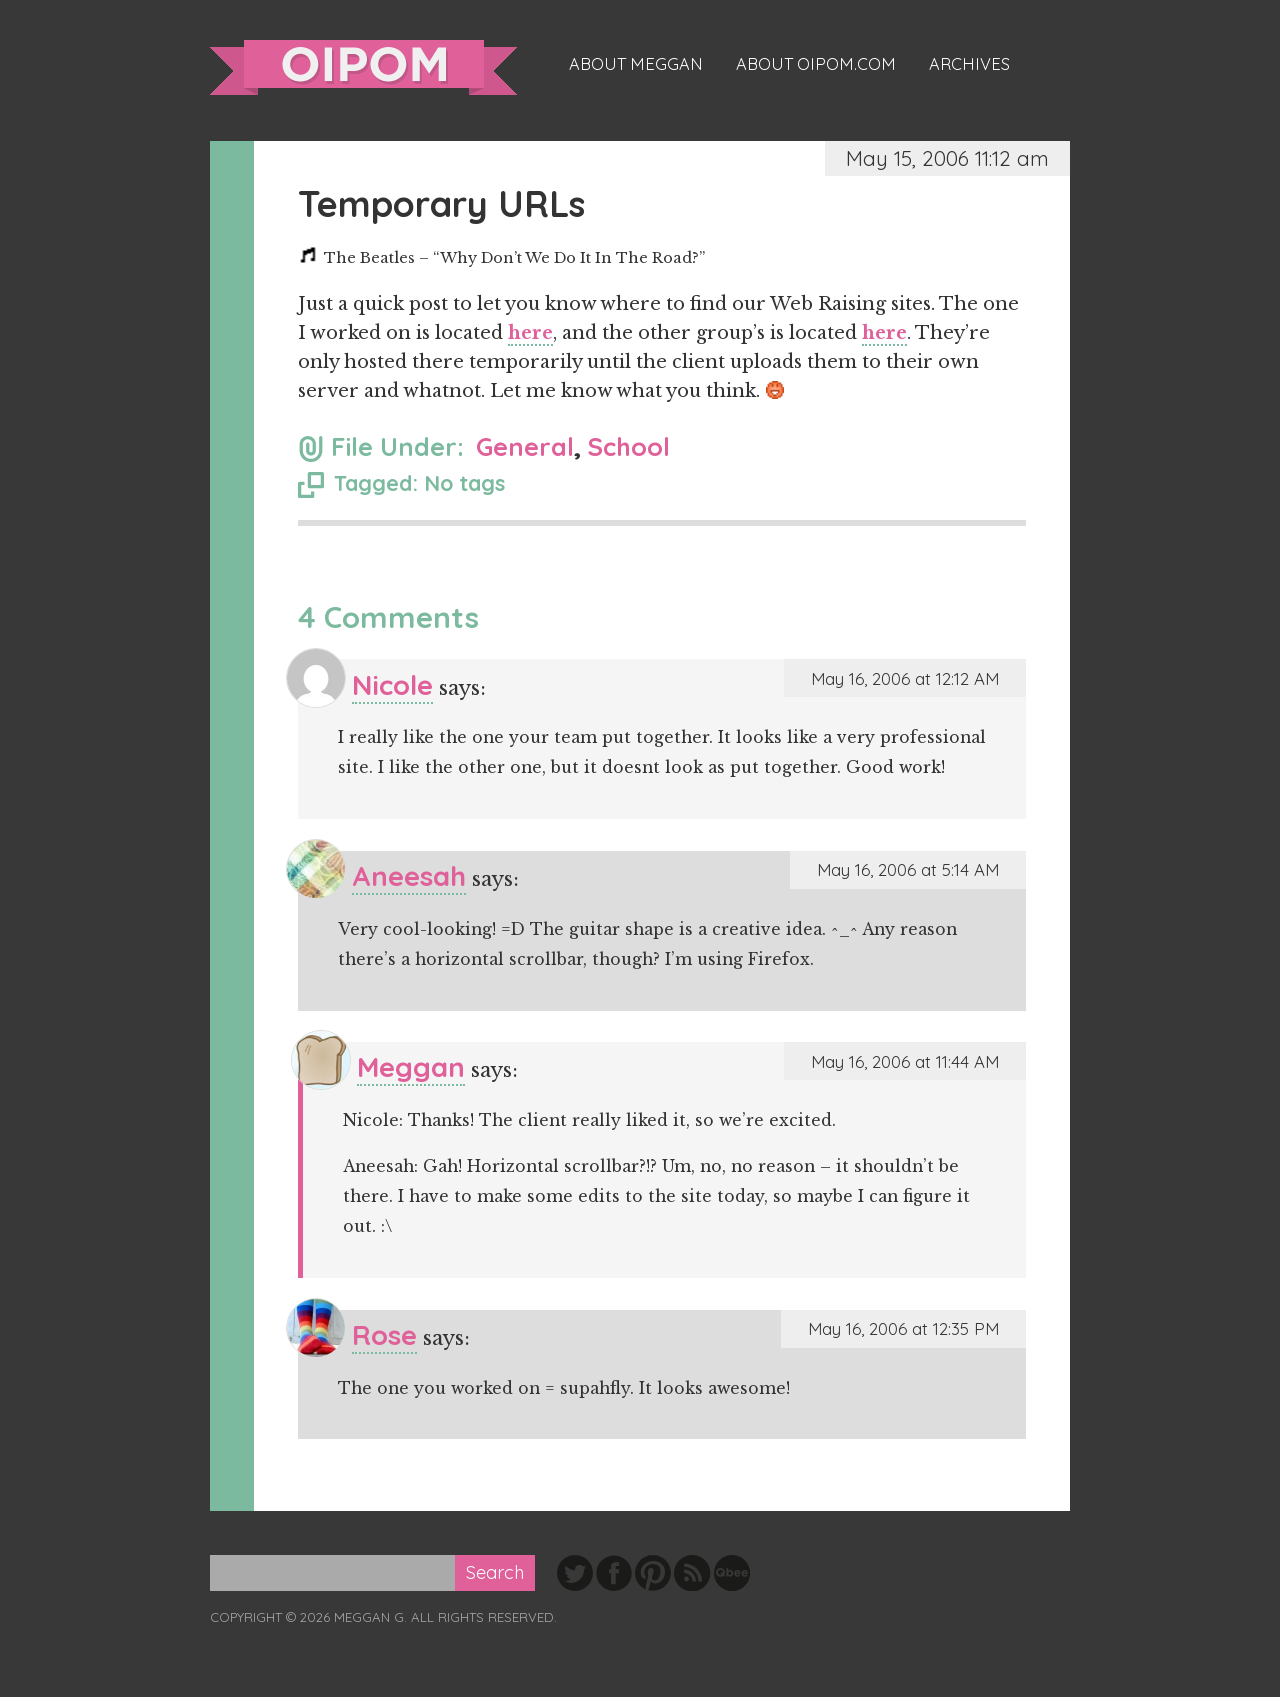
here (530, 333)
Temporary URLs (441, 203)
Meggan (411, 1066)
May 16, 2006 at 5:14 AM (908, 869)
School (629, 446)
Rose (384, 1334)
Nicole (392, 684)
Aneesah (409, 875)
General (525, 446)
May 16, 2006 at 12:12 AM (905, 678)
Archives (969, 64)
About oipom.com (816, 64)
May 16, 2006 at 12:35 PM (903, 1328)
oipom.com (363, 67)
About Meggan (636, 64)
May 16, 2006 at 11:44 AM (905, 1061)
